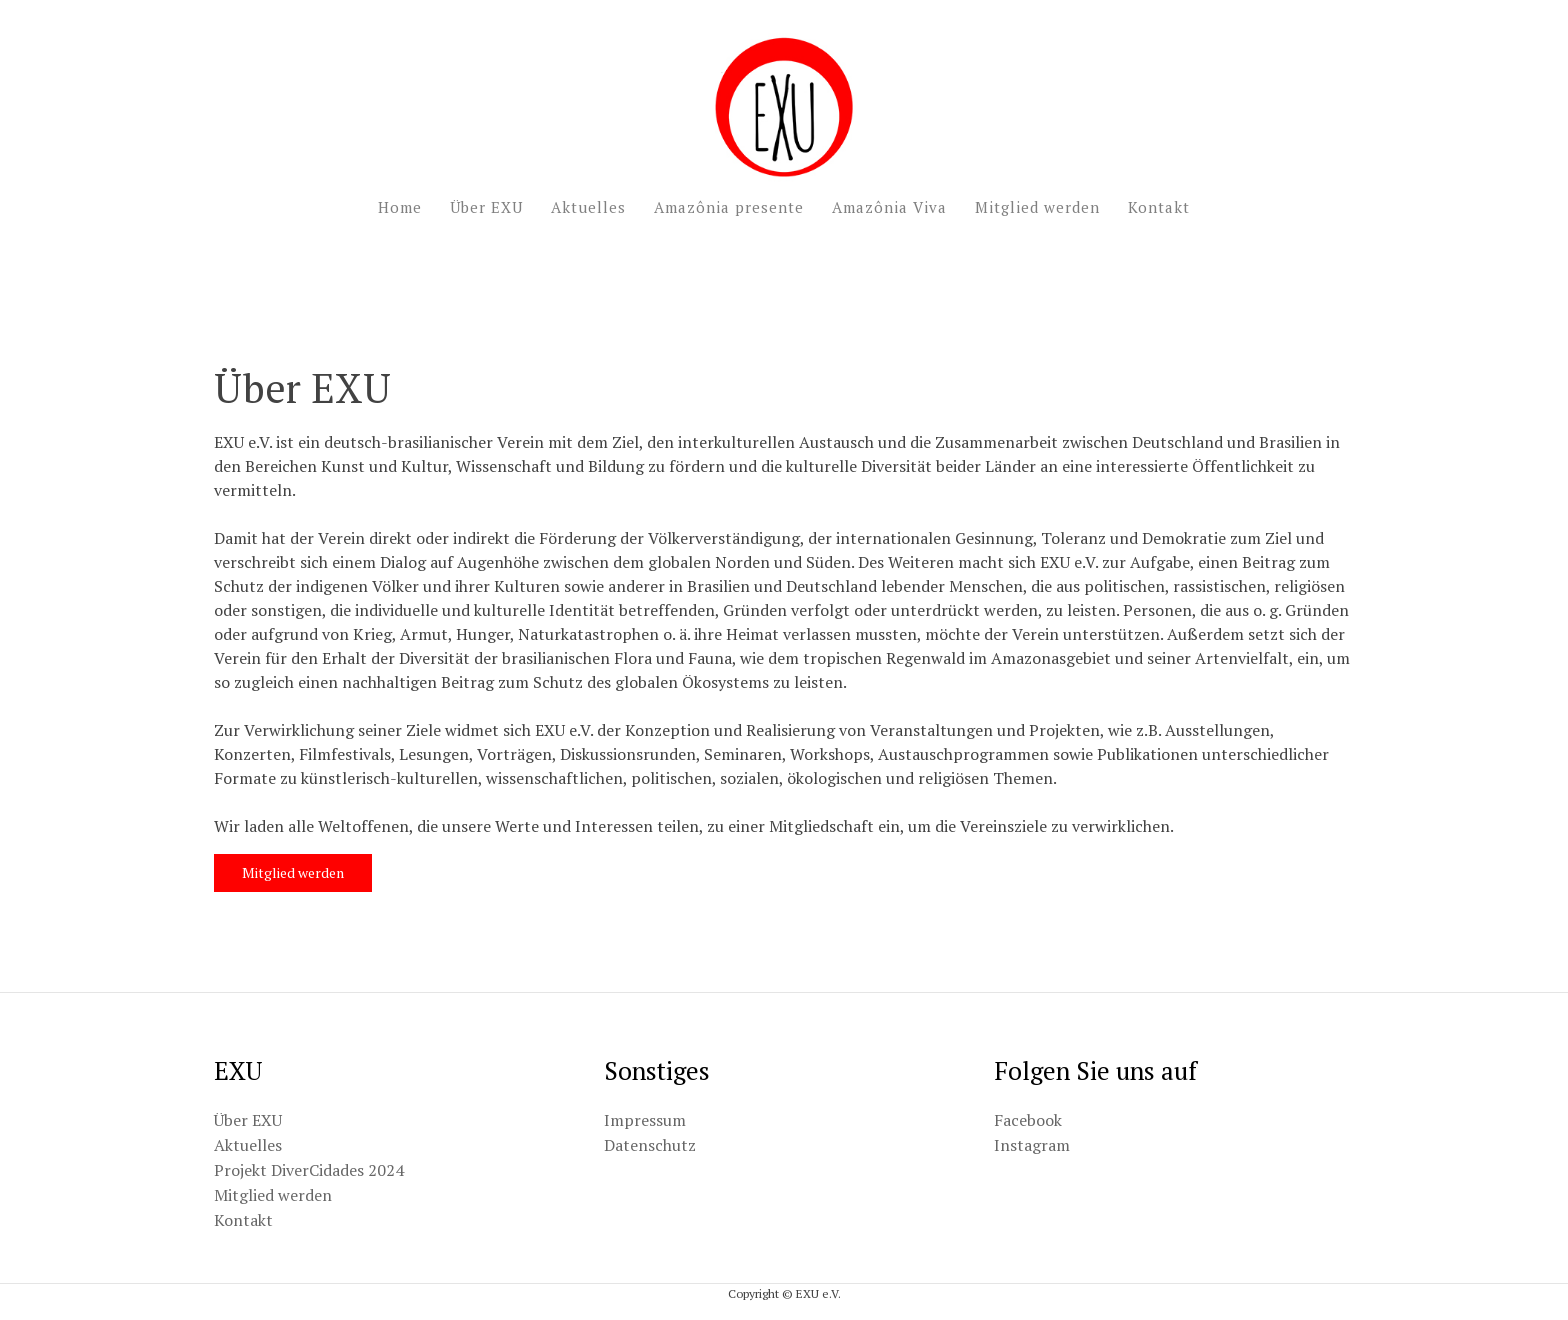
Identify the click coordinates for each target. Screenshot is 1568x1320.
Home (400, 207)
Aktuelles (588, 207)
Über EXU (486, 207)
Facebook (1028, 1120)
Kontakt (1159, 207)
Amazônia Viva (889, 207)
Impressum (645, 1120)
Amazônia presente (729, 207)
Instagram (1032, 1145)
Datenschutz (650, 1145)
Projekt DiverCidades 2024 (309, 1170)
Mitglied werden (1037, 207)
